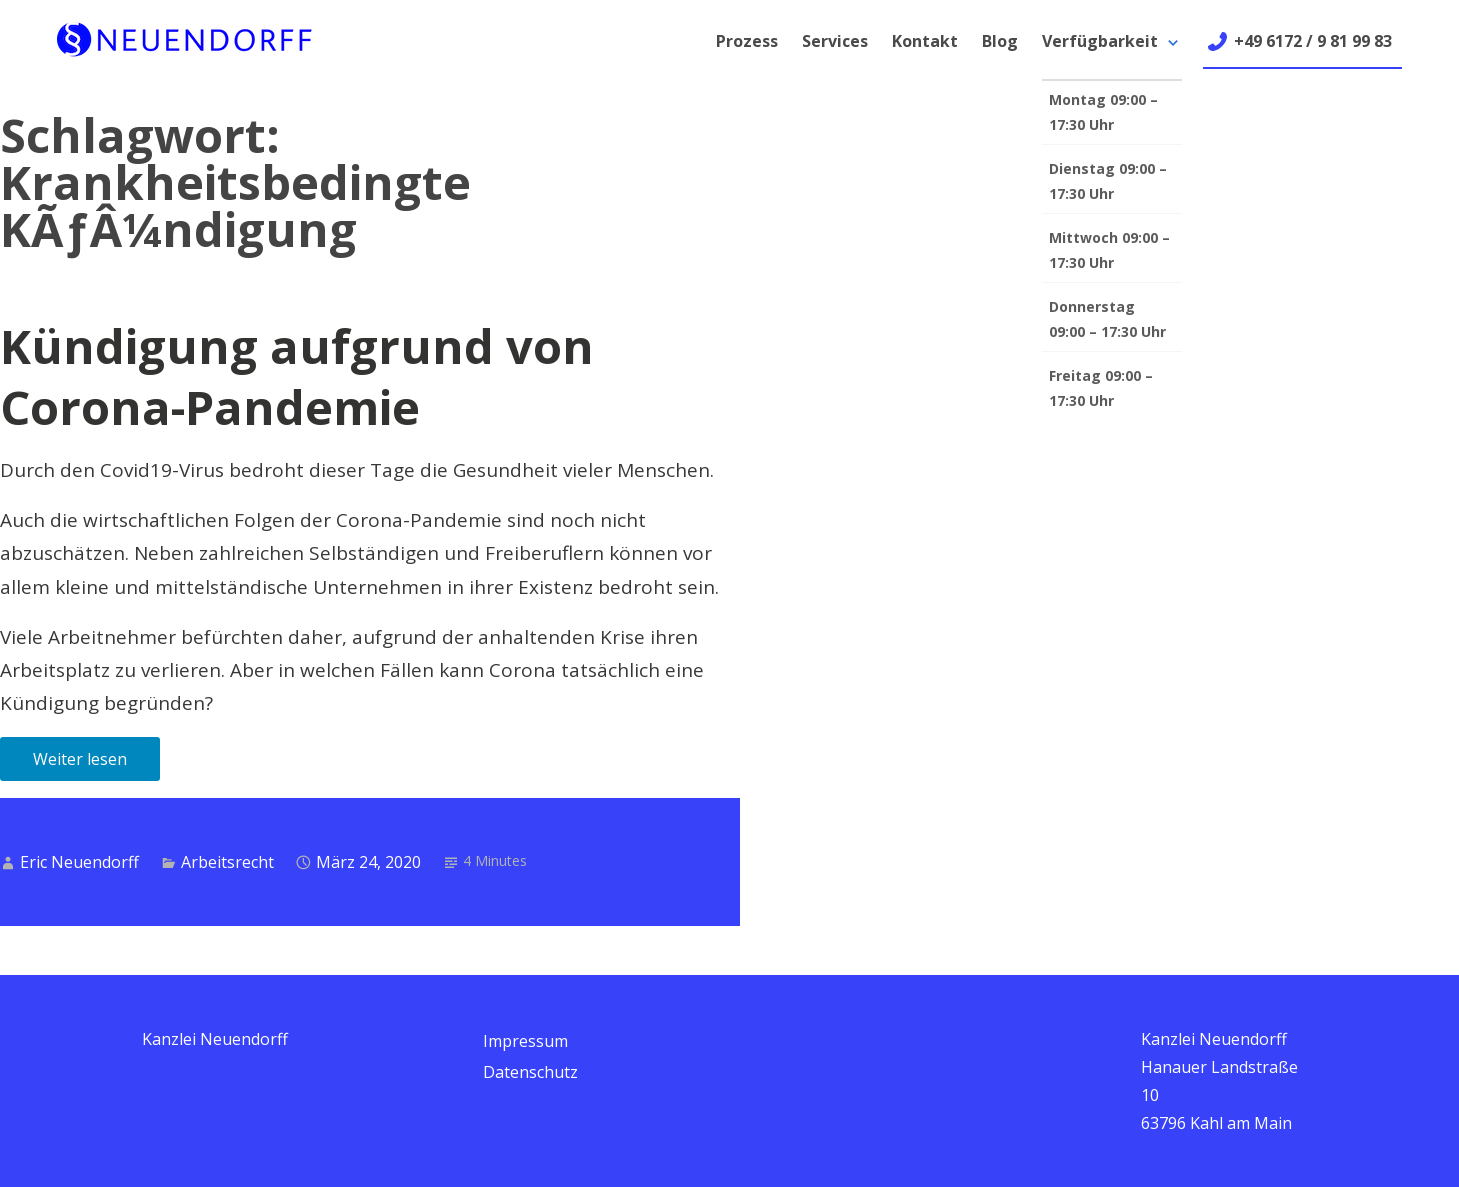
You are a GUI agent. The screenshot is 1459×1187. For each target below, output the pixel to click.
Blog (1000, 41)
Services (835, 41)
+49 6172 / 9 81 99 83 (1313, 41)
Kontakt (925, 41)
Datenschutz (530, 1072)
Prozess (747, 41)
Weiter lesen (80, 759)
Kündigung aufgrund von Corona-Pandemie (297, 376)
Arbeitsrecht (227, 862)
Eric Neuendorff (79, 862)
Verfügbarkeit (1100, 41)
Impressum (525, 1041)
